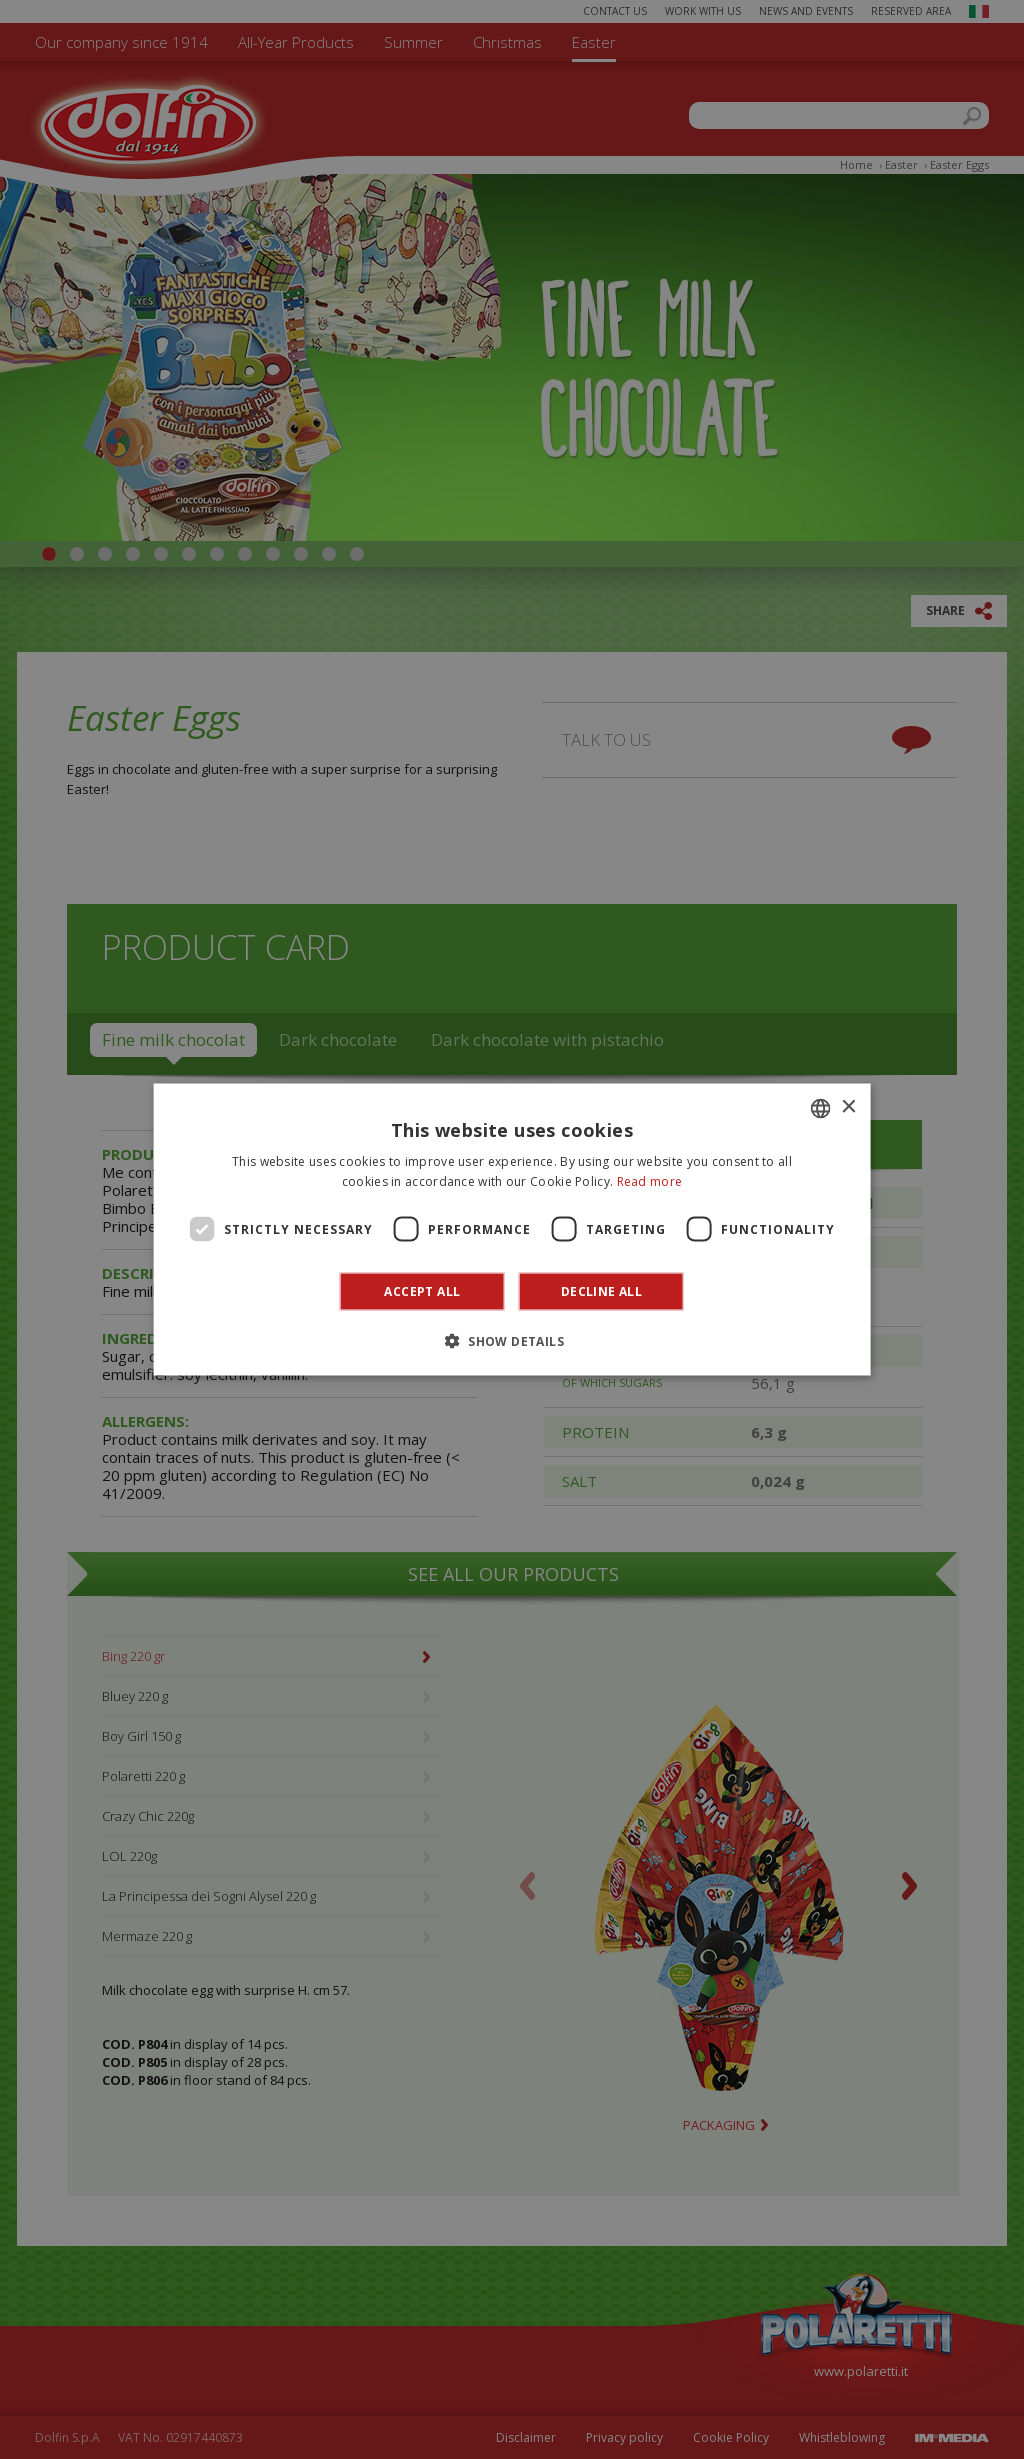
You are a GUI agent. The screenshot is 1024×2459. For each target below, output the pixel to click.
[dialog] (512, 1229)
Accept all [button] (422, 1291)
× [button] (847, 1107)
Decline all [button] (601, 1291)
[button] (512, 1341)
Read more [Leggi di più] (650, 1180)
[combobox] (820, 1108)
